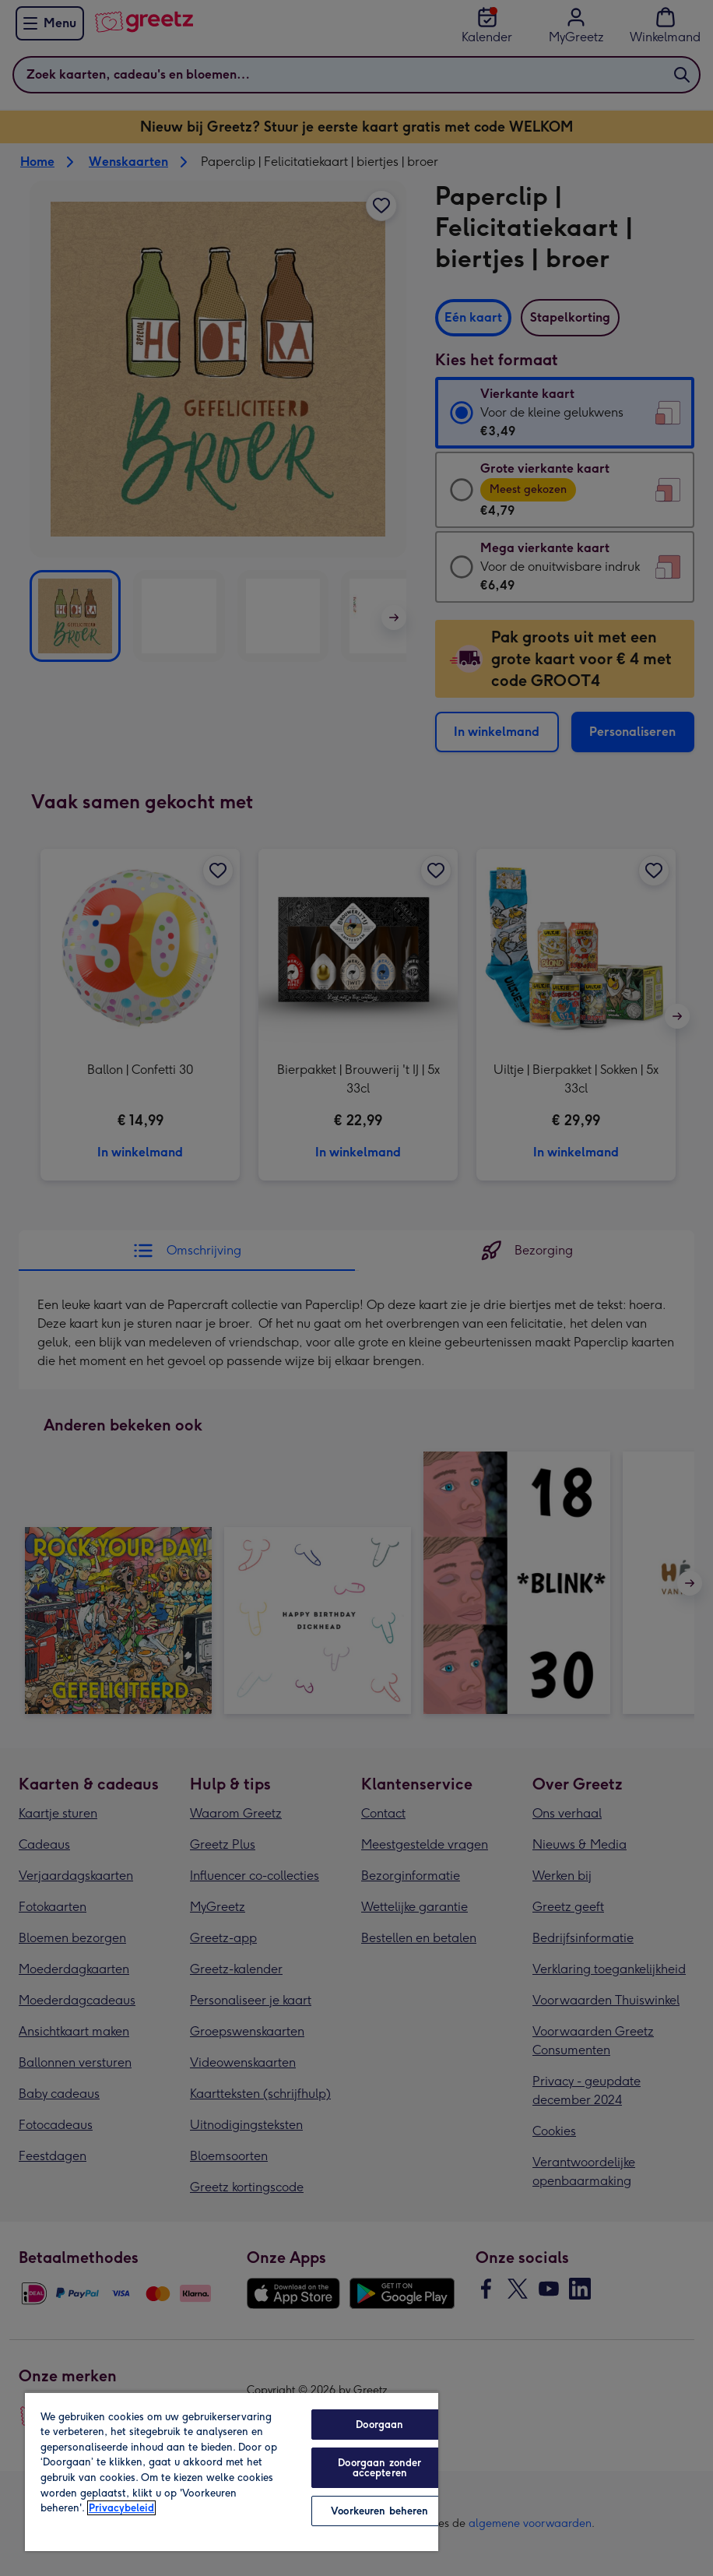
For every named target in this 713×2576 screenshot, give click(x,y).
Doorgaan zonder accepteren (379, 2468)
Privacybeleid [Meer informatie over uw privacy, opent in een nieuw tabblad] (121, 2508)
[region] (231, 2471)
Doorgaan (379, 2424)
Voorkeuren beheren (379, 2511)
